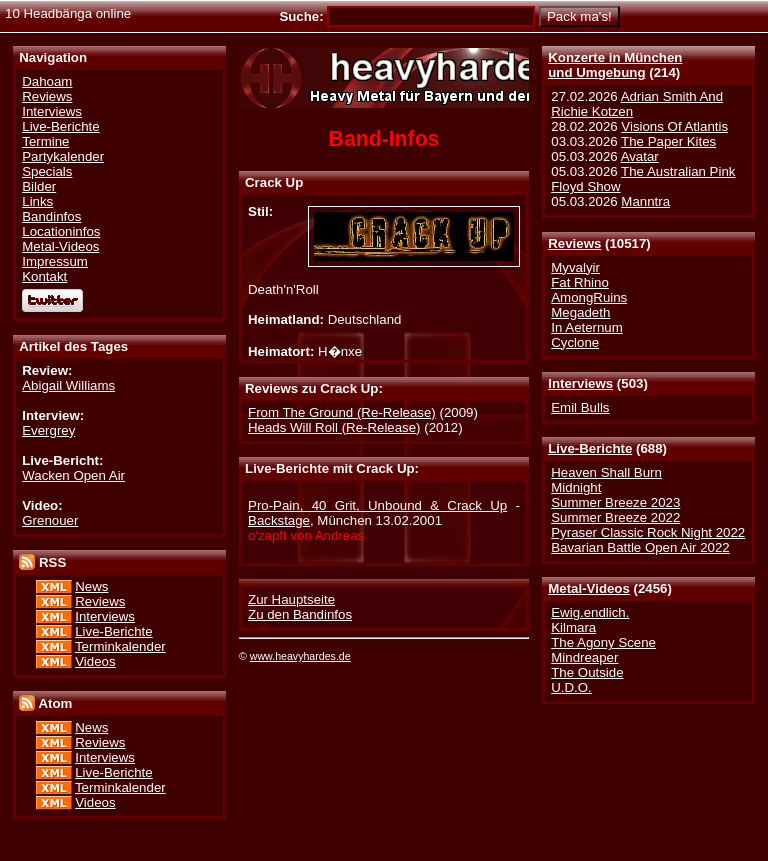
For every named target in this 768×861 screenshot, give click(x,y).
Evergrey (48, 430)
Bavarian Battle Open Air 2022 (640, 547)
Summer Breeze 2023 (615, 502)
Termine (45, 141)
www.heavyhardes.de (300, 656)
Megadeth (580, 312)
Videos (95, 661)
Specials (47, 171)
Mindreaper (584, 657)
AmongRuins (589, 297)
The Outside (587, 672)
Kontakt (44, 276)
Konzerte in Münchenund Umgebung (615, 65)
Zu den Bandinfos (300, 614)
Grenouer (50, 520)
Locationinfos (61, 231)
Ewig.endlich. (590, 612)
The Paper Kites (668, 141)
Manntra (645, 201)
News (91, 586)
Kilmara (573, 627)
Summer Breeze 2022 (615, 517)
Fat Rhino (580, 282)
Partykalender (63, 156)
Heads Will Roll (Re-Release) (334, 427)
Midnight (576, 487)
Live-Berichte (590, 448)
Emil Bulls (580, 407)
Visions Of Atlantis (674, 126)
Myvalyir (575, 267)
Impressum (55, 261)
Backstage (279, 520)
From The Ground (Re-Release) (342, 412)
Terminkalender (120, 646)
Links (37, 201)
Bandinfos (51, 216)
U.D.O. (571, 687)
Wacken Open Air (73, 475)
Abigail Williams (68, 385)
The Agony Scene (603, 642)
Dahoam (47, 81)
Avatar (640, 156)
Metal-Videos (589, 588)
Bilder (39, 186)
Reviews (574, 243)
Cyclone (575, 342)
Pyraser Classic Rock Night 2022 (648, 532)
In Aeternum (587, 327)
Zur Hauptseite (291, 599)
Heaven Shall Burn (606, 472)
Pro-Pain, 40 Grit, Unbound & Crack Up (377, 505)
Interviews (580, 383)
